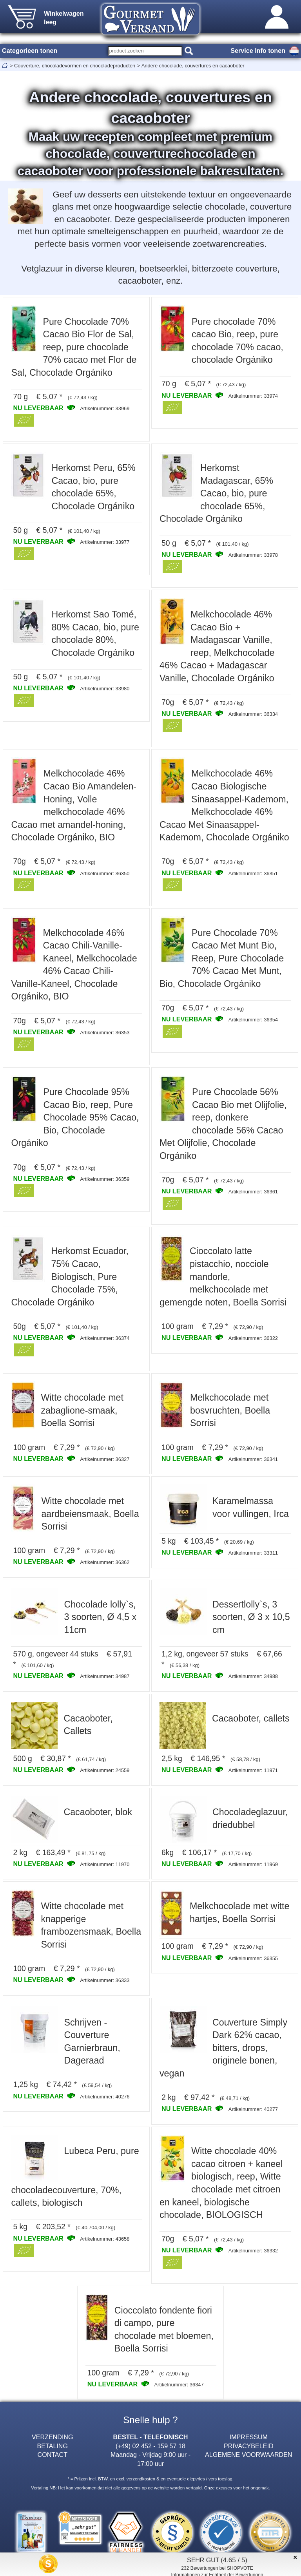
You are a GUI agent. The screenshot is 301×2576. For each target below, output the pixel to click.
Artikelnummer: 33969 (104, 408)
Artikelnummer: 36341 (253, 1459)
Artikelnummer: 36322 (253, 1338)
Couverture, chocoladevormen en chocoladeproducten (74, 66)
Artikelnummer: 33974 (253, 396)
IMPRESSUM (249, 2436)
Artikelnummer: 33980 (104, 689)
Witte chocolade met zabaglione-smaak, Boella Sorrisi (82, 1410)
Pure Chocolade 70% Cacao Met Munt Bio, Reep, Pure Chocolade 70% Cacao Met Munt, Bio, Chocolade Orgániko (222, 958)
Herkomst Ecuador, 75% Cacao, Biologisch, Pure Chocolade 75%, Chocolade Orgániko (70, 1276)
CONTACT (53, 2454)
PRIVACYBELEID (249, 2445)
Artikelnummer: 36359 (104, 1179)
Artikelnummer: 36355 (253, 1958)
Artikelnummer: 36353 (104, 1032)
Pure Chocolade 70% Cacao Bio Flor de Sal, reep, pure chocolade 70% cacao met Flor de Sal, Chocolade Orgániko (73, 347)
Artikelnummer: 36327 (104, 1459)
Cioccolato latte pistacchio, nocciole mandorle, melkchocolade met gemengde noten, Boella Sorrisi (223, 1276)
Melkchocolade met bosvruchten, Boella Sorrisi (230, 1410)
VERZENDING (52, 2436)
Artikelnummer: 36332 (253, 2251)
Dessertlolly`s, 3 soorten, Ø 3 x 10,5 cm (251, 1617)
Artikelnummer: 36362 (104, 1562)
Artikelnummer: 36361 (253, 1192)
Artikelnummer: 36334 (253, 714)
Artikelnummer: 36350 (104, 873)
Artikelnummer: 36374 (104, 1338)
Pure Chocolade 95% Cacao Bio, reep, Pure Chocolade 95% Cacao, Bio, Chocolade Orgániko (75, 1117)
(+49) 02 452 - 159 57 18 (150, 2445)
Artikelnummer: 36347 (178, 2385)
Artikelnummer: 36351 (253, 873)
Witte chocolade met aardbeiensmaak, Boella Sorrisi (90, 1513)
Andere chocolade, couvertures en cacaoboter (193, 66)
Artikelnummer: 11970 (104, 1864)
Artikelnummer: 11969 (253, 1864)
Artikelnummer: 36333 (104, 1980)
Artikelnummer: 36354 (253, 1020)
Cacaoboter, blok (97, 1812)
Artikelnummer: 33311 (253, 1553)
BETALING (52, 2445)
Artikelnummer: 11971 (253, 1770)
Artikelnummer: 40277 (253, 2109)
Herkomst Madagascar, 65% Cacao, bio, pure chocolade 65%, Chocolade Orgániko (216, 493)
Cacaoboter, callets (251, 1718)
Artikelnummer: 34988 (253, 1676)
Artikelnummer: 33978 (253, 555)
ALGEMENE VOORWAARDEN (248, 2454)
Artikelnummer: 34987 (104, 1676)
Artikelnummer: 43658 (104, 2239)
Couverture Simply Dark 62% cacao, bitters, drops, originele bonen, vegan (223, 2047)
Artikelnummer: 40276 (104, 2097)
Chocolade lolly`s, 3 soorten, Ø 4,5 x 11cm (100, 1617)
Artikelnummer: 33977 (104, 542)
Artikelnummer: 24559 (104, 1770)
